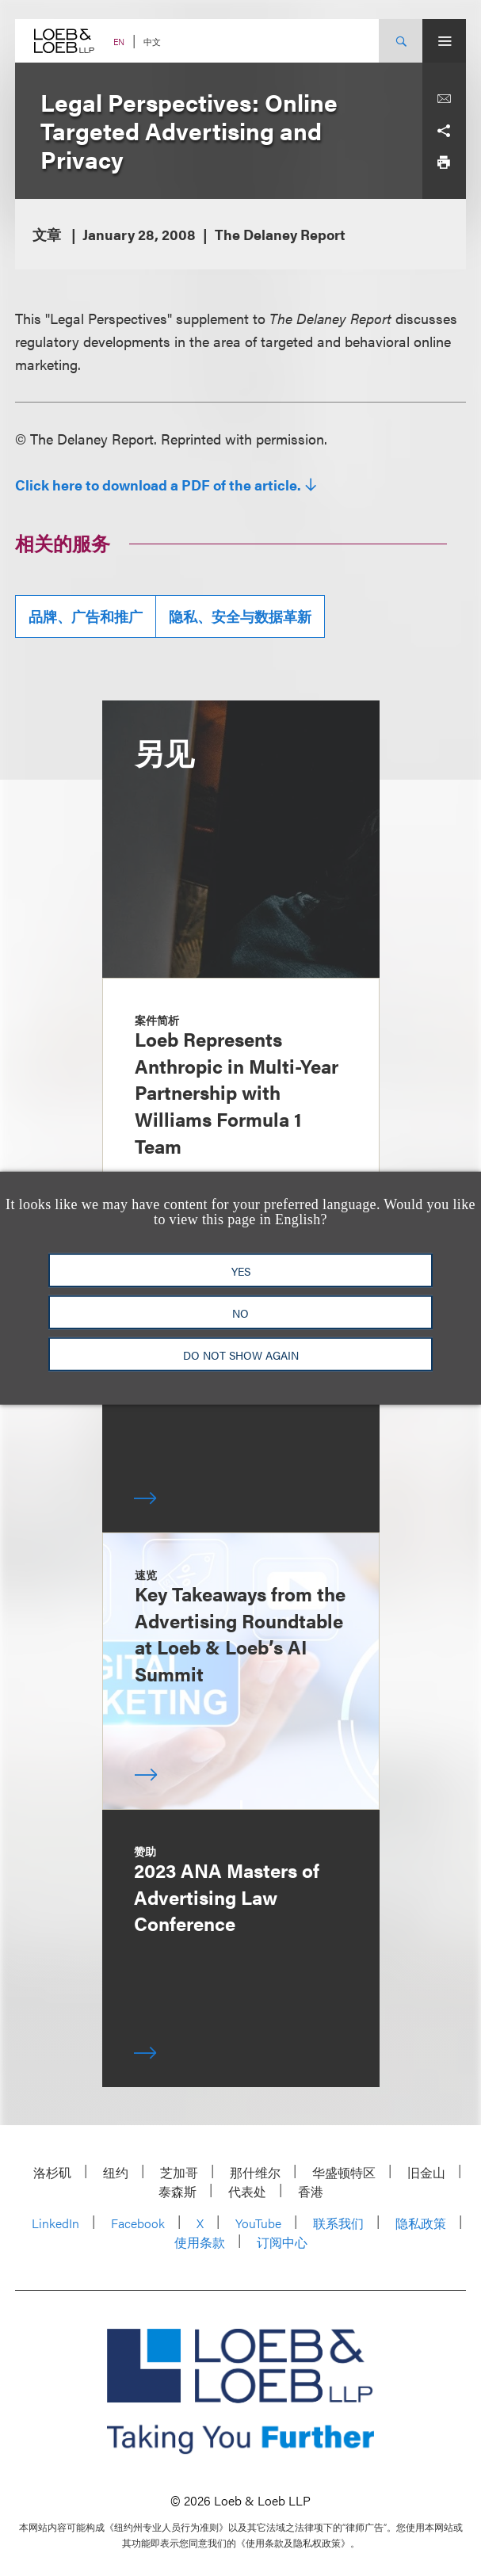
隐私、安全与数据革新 (240, 616)
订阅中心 (282, 2242)
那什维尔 (255, 2172)
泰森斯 (177, 2191)
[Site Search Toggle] (400, 41)
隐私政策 (420, 2223)
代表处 (247, 2191)
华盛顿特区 (344, 2172)
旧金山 (426, 2172)
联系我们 (338, 2223)
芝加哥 (179, 2172)
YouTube (258, 2223)
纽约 (115, 2172)
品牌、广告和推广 (86, 616)
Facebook (138, 2223)
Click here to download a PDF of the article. (158, 485)
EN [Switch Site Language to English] (118, 42)
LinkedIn (55, 2223)
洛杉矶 (52, 2172)
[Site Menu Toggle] (444, 41)
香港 (310, 2191)
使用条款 (199, 2242)
